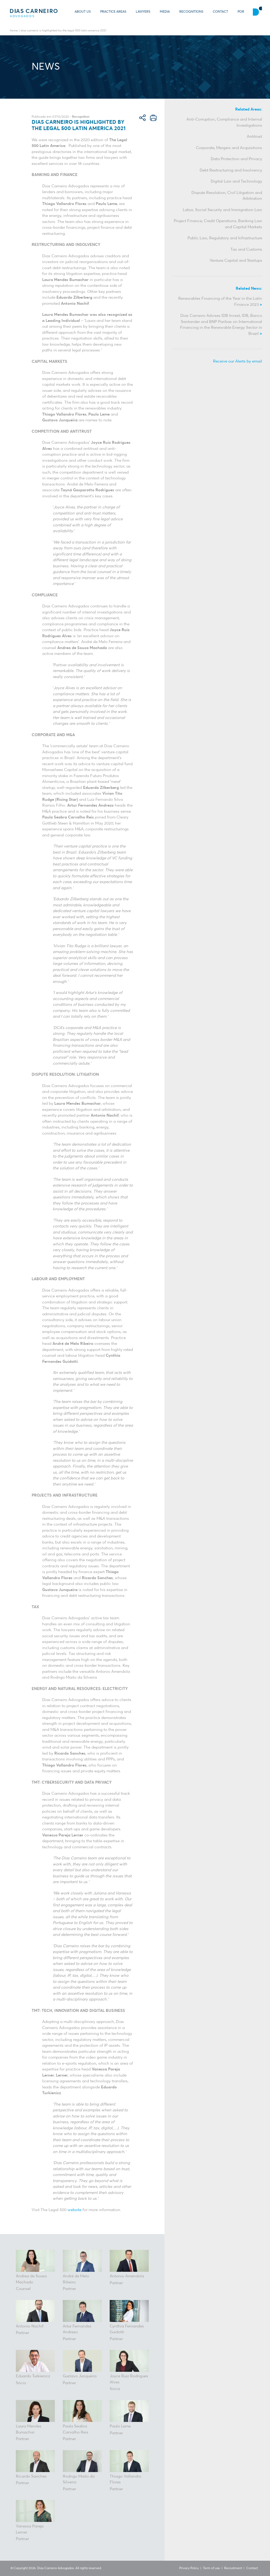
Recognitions (191, 11)
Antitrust (254, 137)
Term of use (211, 2568)
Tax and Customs (246, 249)
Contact (220, 11)
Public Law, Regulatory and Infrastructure (224, 238)
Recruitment (233, 2568)
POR (241, 11)
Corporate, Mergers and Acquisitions (229, 148)
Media (165, 11)
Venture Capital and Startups (236, 261)
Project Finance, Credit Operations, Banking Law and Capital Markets (218, 224)
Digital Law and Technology (236, 181)
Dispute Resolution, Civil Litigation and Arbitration (226, 196)
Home (14, 30)
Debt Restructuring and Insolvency (231, 170)
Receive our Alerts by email (237, 361)
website (74, 2210)
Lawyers (143, 11)
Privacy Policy (189, 2568)
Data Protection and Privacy (236, 159)
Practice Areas (113, 11)
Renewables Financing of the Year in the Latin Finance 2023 (220, 302)
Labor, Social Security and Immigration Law (222, 210)
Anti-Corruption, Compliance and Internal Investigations (224, 122)
